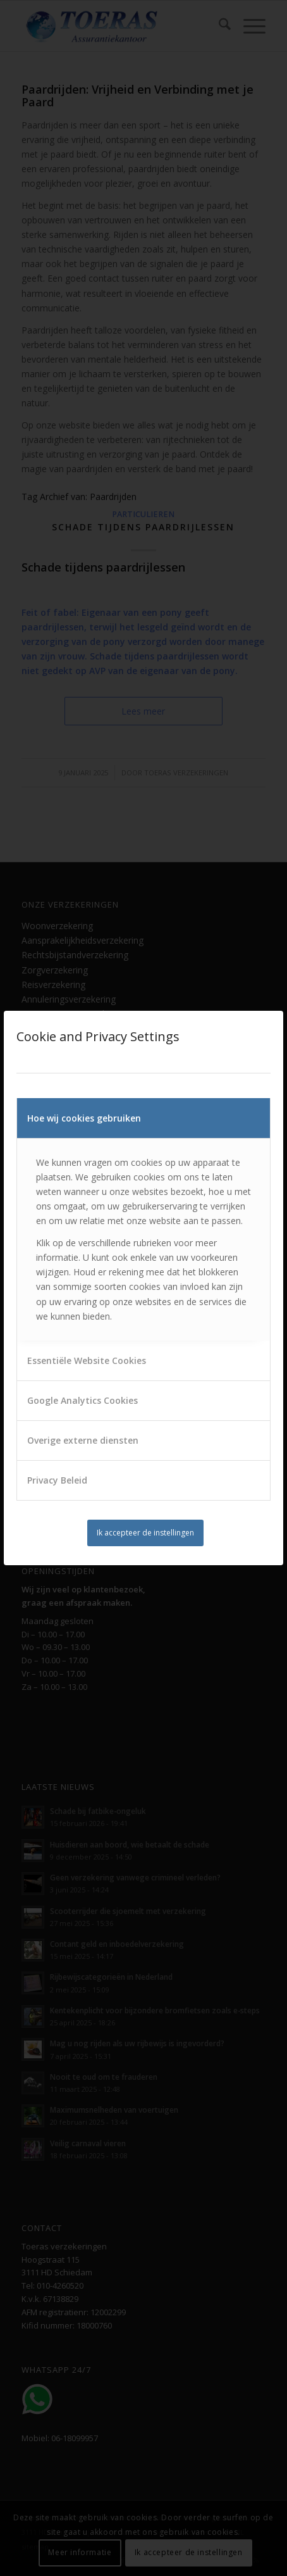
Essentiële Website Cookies (86, 1360)
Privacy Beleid (57, 1480)
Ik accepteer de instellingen (145, 1532)
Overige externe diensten (82, 1440)
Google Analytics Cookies (82, 1400)
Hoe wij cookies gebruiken (84, 1118)
